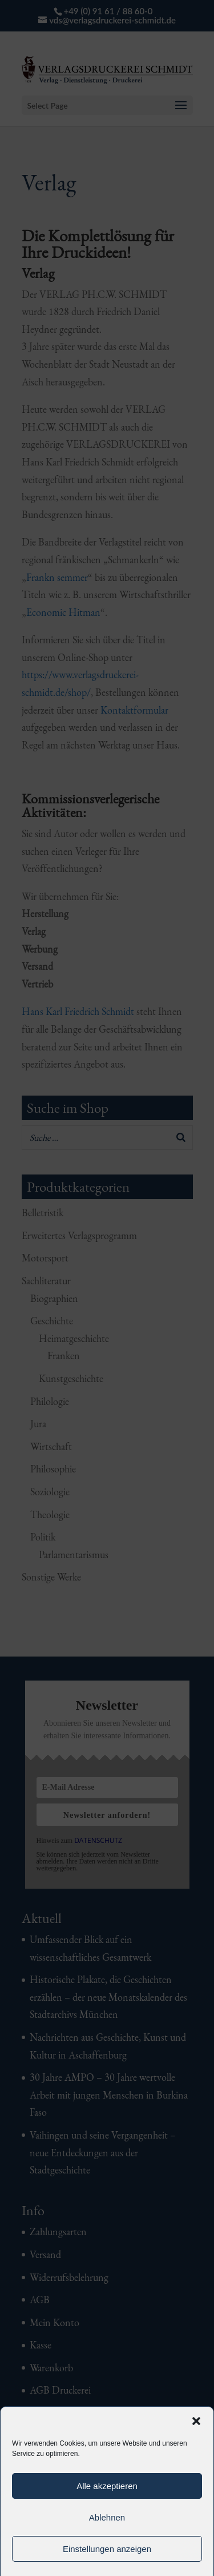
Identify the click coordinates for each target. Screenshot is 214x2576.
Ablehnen (107, 2517)
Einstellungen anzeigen (107, 2549)
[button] (196, 2421)
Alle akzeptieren (107, 2486)
